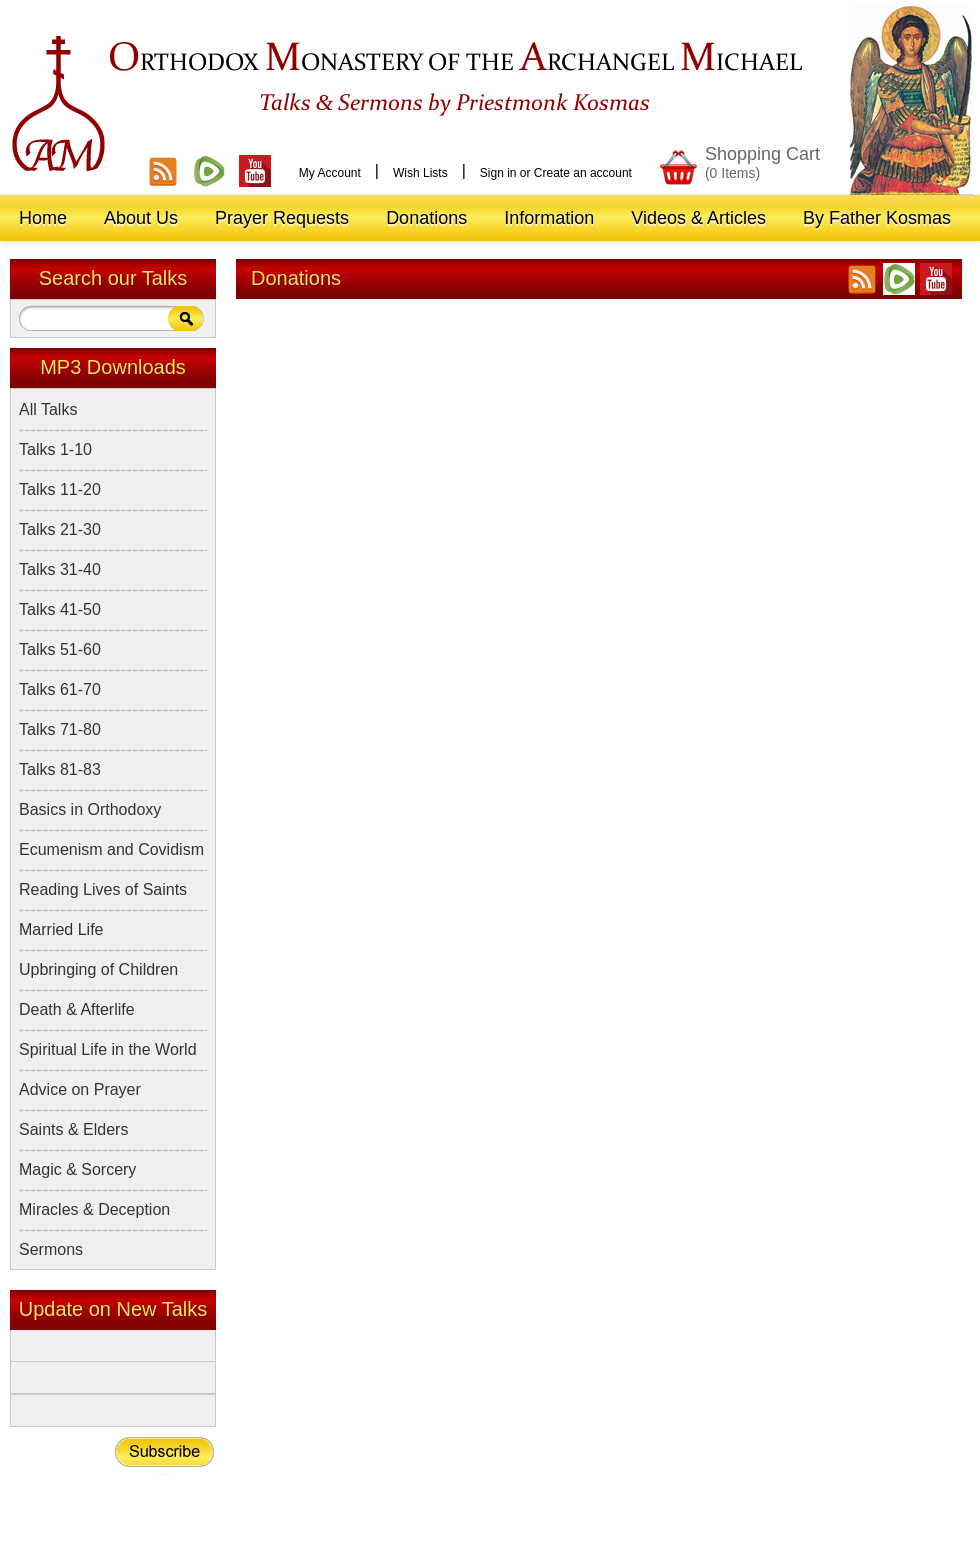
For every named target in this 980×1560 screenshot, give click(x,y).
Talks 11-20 (60, 489)
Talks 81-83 (60, 769)
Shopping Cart (762, 162)
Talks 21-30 (60, 529)
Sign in (498, 173)
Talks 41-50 (60, 609)
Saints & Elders (73, 1129)
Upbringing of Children (98, 969)
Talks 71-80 (60, 729)
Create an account (583, 173)
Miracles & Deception (94, 1209)
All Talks (48, 409)
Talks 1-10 (55, 449)
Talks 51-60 (60, 649)
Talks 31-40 (60, 569)
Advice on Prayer (80, 1089)
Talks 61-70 (60, 689)
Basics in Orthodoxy (90, 809)
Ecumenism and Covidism (111, 849)
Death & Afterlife (77, 1009)
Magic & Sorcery (77, 1169)
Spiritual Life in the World (108, 1049)
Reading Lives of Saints (103, 889)
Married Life (61, 929)
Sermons (51, 1249)
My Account (330, 173)
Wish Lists (420, 173)
